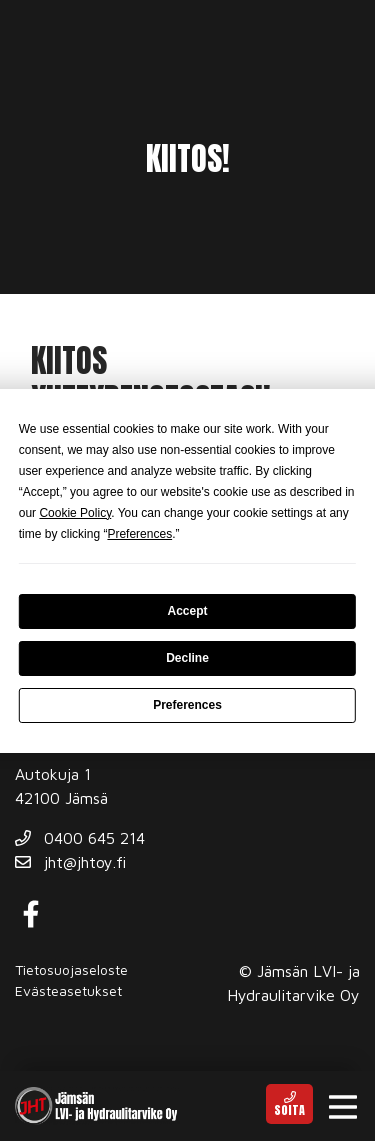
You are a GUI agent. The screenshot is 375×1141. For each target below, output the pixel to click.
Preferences (187, 705)
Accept (187, 611)
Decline (187, 658)
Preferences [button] (139, 534)
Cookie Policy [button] (75, 513)
